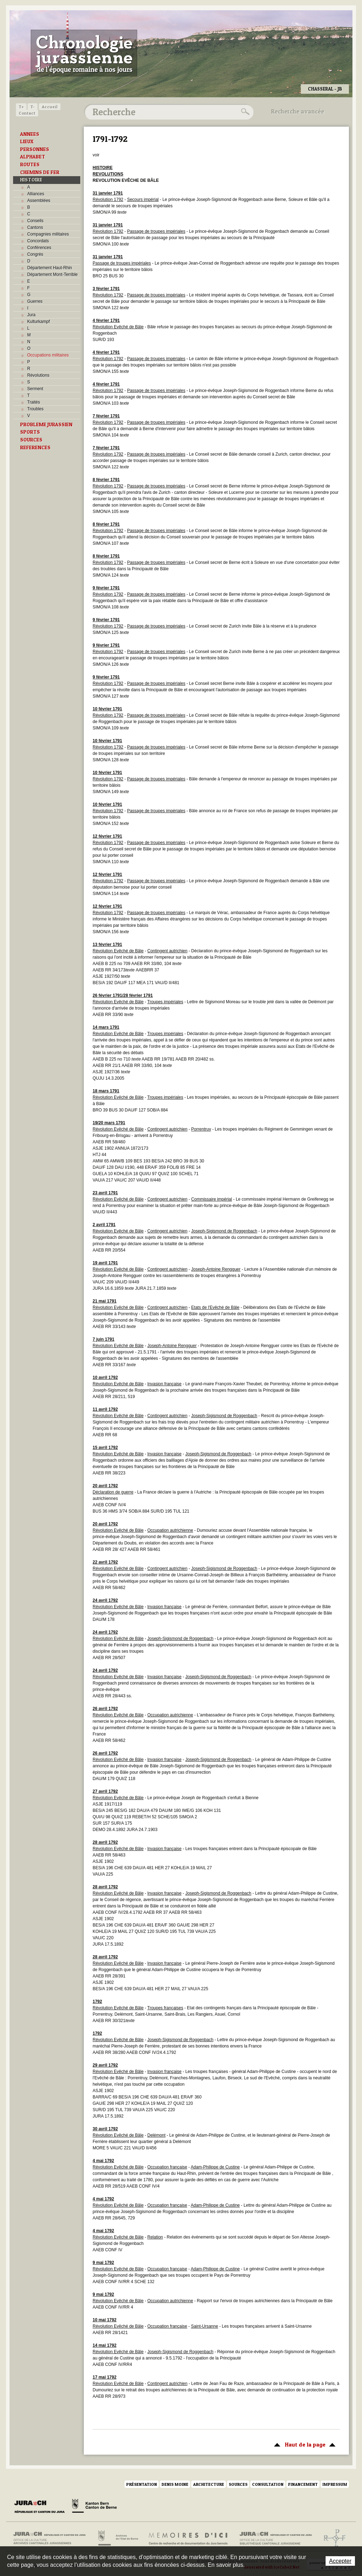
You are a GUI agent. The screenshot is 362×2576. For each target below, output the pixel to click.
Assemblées (38, 200)
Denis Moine (175, 2484)
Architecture (208, 2484)
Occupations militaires (48, 355)
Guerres (34, 301)
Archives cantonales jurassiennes (52, 2538)
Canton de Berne (94, 2507)
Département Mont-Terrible (52, 274)
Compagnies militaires (48, 234)
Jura (31, 314)
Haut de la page (303, 2444)
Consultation (268, 2484)
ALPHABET (32, 157)
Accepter (340, 2561)
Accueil (50, 106)
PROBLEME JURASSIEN (46, 424)
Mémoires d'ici (188, 2538)
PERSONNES (34, 149)
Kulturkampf (38, 321)
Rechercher (244, 111)
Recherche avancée (297, 111)
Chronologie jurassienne (84, 53)
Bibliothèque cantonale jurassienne (276, 2538)
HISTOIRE (31, 180)
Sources (238, 2484)
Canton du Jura (41, 2507)
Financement (303, 2484)
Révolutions (38, 375)
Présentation (141, 2484)
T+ (21, 106)
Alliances (35, 193)
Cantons (35, 227)
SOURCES (31, 440)
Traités (33, 402)
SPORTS (30, 432)
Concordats (38, 240)
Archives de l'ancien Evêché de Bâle (332, 2538)
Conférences (39, 247)
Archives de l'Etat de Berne (117, 2538)
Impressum (334, 2484)
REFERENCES (35, 447)
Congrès (35, 254)
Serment (35, 388)
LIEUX (27, 141)
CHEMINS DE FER (39, 172)
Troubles (35, 408)
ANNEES (29, 134)
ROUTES (30, 164)
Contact (27, 113)
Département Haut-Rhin (49, 267)
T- (32, 106)
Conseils (35, 220)
